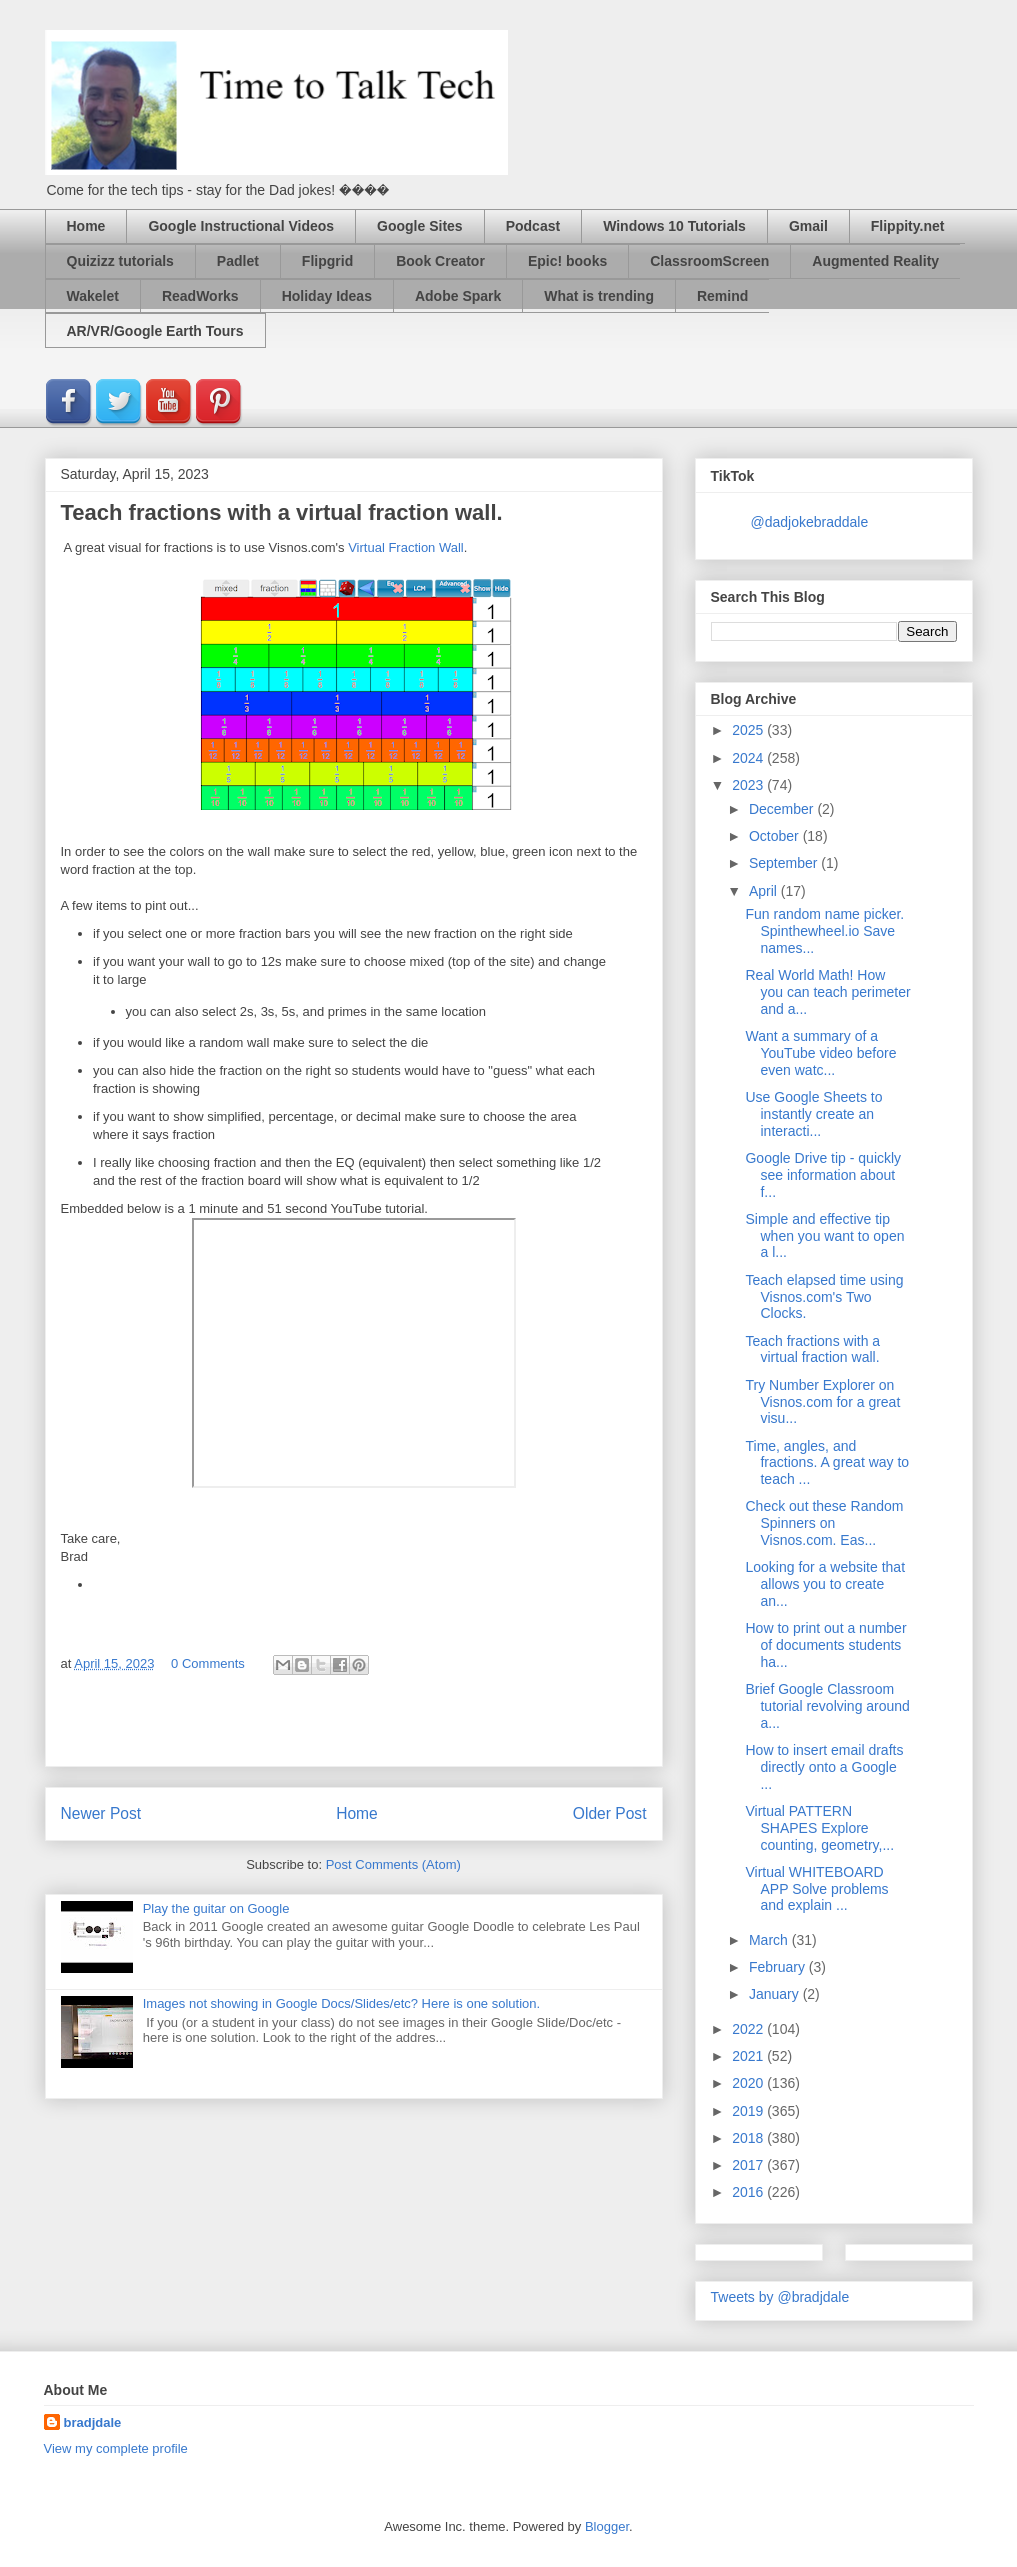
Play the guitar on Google (216, 1908)
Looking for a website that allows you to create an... (825, 1584)
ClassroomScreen (709, 261)
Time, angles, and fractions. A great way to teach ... (827, 1463)
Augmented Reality (875, 261)
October (776, 836)
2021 (749, 2056)
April (765, 891)
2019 (749, 2111)
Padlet (238, 261)
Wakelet (93, 296)
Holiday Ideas (327, 296)
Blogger (607, 2526)
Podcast (533, 226)
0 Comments (208, 1663)
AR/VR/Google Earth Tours (155, 331)
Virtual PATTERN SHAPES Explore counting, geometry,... (819, 1828)
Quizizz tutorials (120, 261)
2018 (749, 2138)
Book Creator (440, 261)
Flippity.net (908, 226)
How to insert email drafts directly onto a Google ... (824, 1767)
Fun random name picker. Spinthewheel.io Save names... (824, 931)
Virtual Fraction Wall (406, 547)
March (770, 1940)
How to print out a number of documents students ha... (825, 1645)
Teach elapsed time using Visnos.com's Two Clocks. (824, 1297)
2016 (749, 2192)
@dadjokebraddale (810, 522)
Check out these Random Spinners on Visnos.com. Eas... (824, 1523)
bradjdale (93, 2422)
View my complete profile (116, 2448)
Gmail (808, 226)
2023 (749, 785)
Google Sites (420, 226)
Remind (722, 296)
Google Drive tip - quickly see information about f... (823, 1175)
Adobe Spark (458, 296)
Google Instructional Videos (241, 226)
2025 (749, 730)
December (783, 809)
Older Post (610, 1813)
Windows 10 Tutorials (674, 226)
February (779, 1967)
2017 (749, 2165)
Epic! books (567, 261)
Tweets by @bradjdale (780, 2297)
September (785, 863)
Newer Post (101, 1813)
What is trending (599, 296)
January (776, 1994)
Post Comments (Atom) (393, 1864)
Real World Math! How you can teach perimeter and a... (827, 992)
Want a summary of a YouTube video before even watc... (820, 1053)
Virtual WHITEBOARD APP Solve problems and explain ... (816, 1889)
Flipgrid (327, 261)
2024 (749, 758)
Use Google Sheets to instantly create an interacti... (813, 1114)
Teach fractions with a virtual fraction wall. (812, 1349)
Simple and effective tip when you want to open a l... (824, 1236)
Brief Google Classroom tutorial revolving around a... (827, 1706)
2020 (749, 2083)
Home (86, 226)
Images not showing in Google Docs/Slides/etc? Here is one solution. (341, 2003)
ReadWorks (200, 296)
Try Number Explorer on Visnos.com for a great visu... (822, 1402)
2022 (749, 2029)
